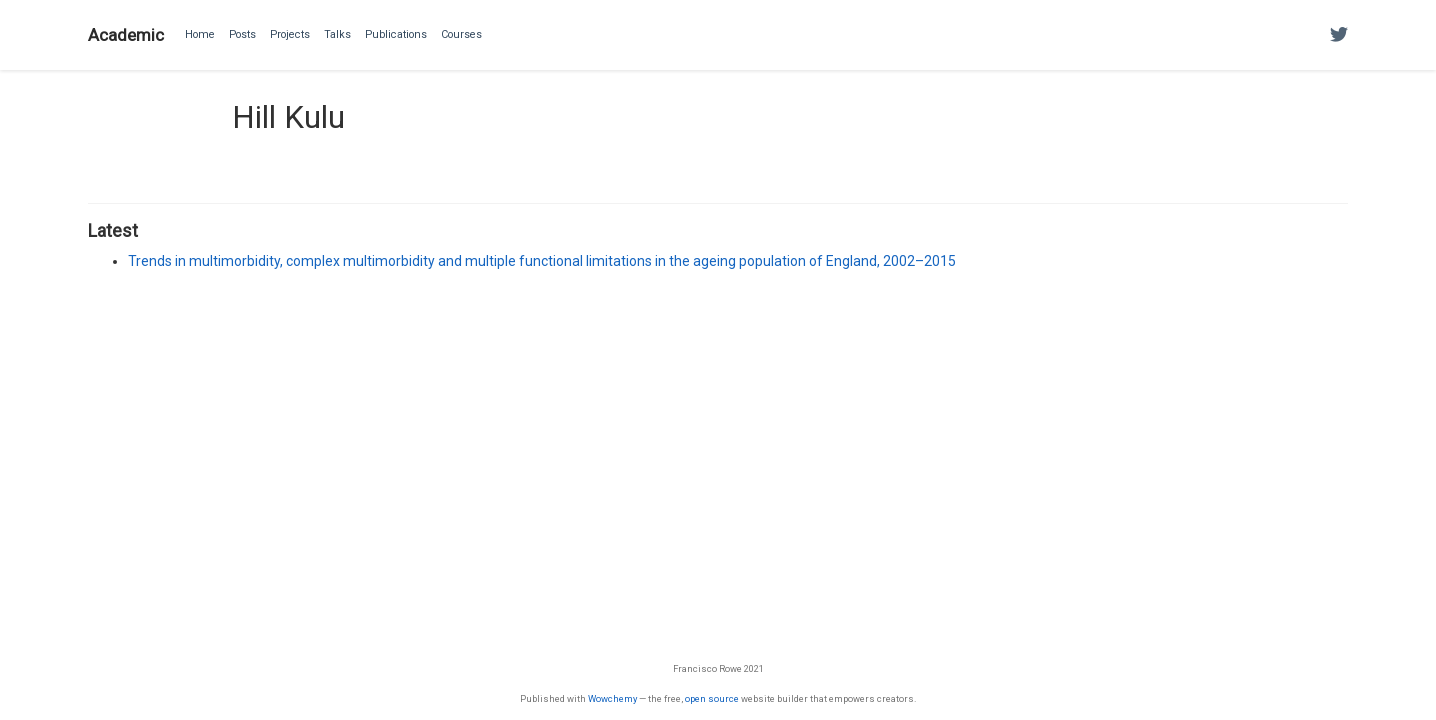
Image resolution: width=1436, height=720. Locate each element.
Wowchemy (612, 698)
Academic (126, 35)
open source (712, 698)
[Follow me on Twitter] (1339, 35)
